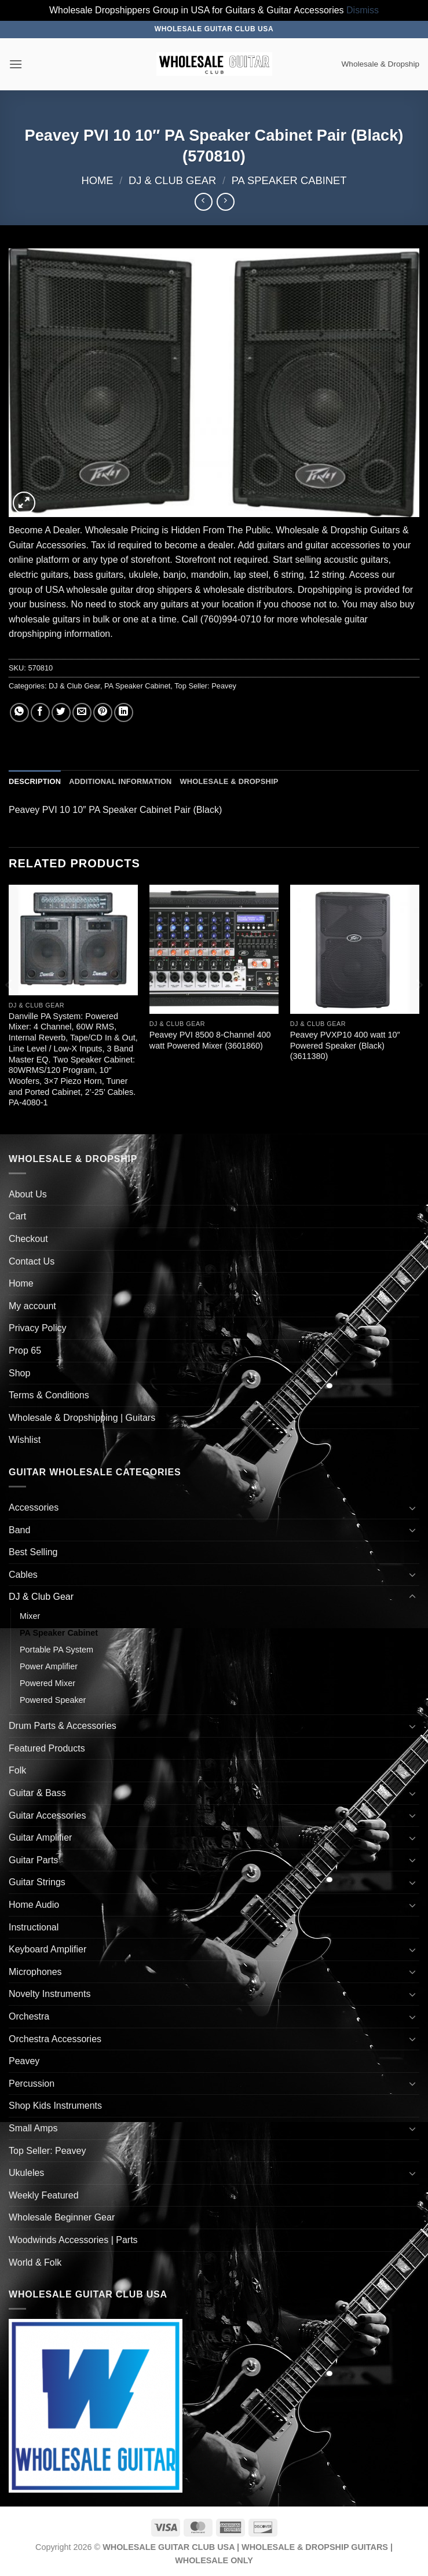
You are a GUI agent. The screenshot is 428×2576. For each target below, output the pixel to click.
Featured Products (47, 1748)
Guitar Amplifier (40, 1837)
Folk (17, 1770)
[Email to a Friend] (82, 712)
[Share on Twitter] (61, 712)
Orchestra (29, 2016)
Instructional (33, 1927)
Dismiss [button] (362, 10)
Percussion (31, 2083)
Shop (19, 1373)
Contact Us (31, 1261)
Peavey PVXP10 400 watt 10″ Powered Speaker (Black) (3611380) (345, 1045)
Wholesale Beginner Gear (62, 2217)
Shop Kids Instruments (55, 2105)
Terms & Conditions (49, 1395)
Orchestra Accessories (55, 2039)
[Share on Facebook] (40, 712)
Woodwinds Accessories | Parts (73, 2240)
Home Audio (34, 1905)
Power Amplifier (49, 1666)
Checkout (28, 1239)
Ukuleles (26, 2173)
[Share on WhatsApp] (19, 712)
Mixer (30, 1616)
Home (97, 180)
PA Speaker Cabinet (289, 180)
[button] (16, 64)
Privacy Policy (38, 1328)
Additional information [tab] (120, 781)
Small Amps (33, 2128)
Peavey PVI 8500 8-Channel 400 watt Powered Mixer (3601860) (210, 1040)
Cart (17, 1216)
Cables (23, 1575)
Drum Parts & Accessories (62, 1726)
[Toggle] (412, 1508)
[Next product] (204, 202)
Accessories (33, 1507)
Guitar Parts (33, 1860)
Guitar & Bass (37, 1793)
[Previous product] (226, 202)
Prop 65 (25, 1350)
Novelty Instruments (49, 1994)
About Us (28, 1194)
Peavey (24, 2061)
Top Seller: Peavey (205, 685)
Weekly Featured (44, 2195)
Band (19, 1530)
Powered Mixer (47, 1683)
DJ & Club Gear (172, 180)
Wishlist (25, 1440)
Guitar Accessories (47, 1815)
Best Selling (33, 1552)
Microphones (35, 1972)
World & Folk (35, 2262)
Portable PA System (56, 1649)
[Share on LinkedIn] (123, 712)
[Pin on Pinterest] (102, 712)
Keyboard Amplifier (47, 1949)
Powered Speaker (53, 1700)
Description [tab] (35, 781)
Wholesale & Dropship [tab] (229, 781)
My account (32, 1306)
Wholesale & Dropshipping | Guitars (82, 1418)
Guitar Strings (37, 1882)
